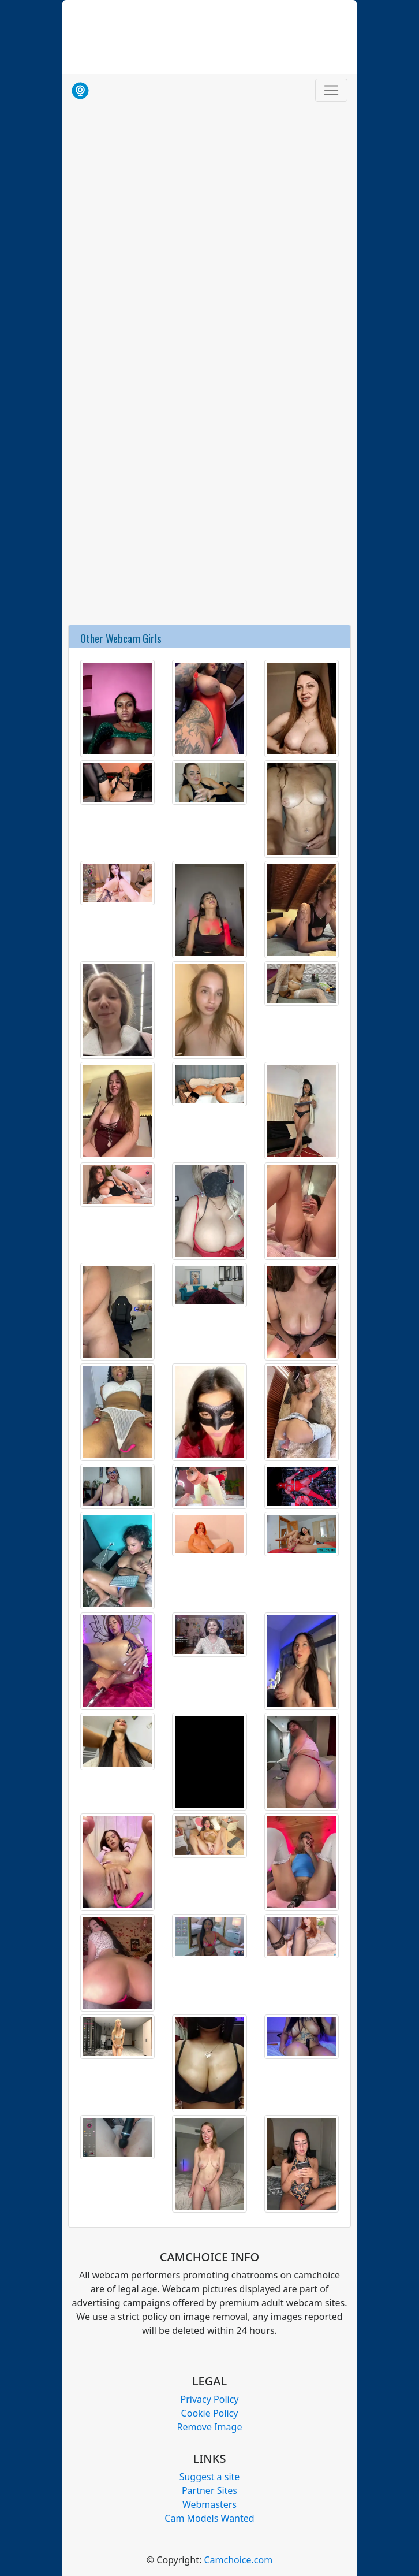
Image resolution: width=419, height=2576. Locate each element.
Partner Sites (209, 2490)
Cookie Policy (209, 2413)
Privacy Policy (210, 2399)
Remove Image (209, 2427)
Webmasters (209, 2504)
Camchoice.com (238, 2559)
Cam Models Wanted (209, 2518)
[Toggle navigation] (331, 90)
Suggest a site (209, 2476)
